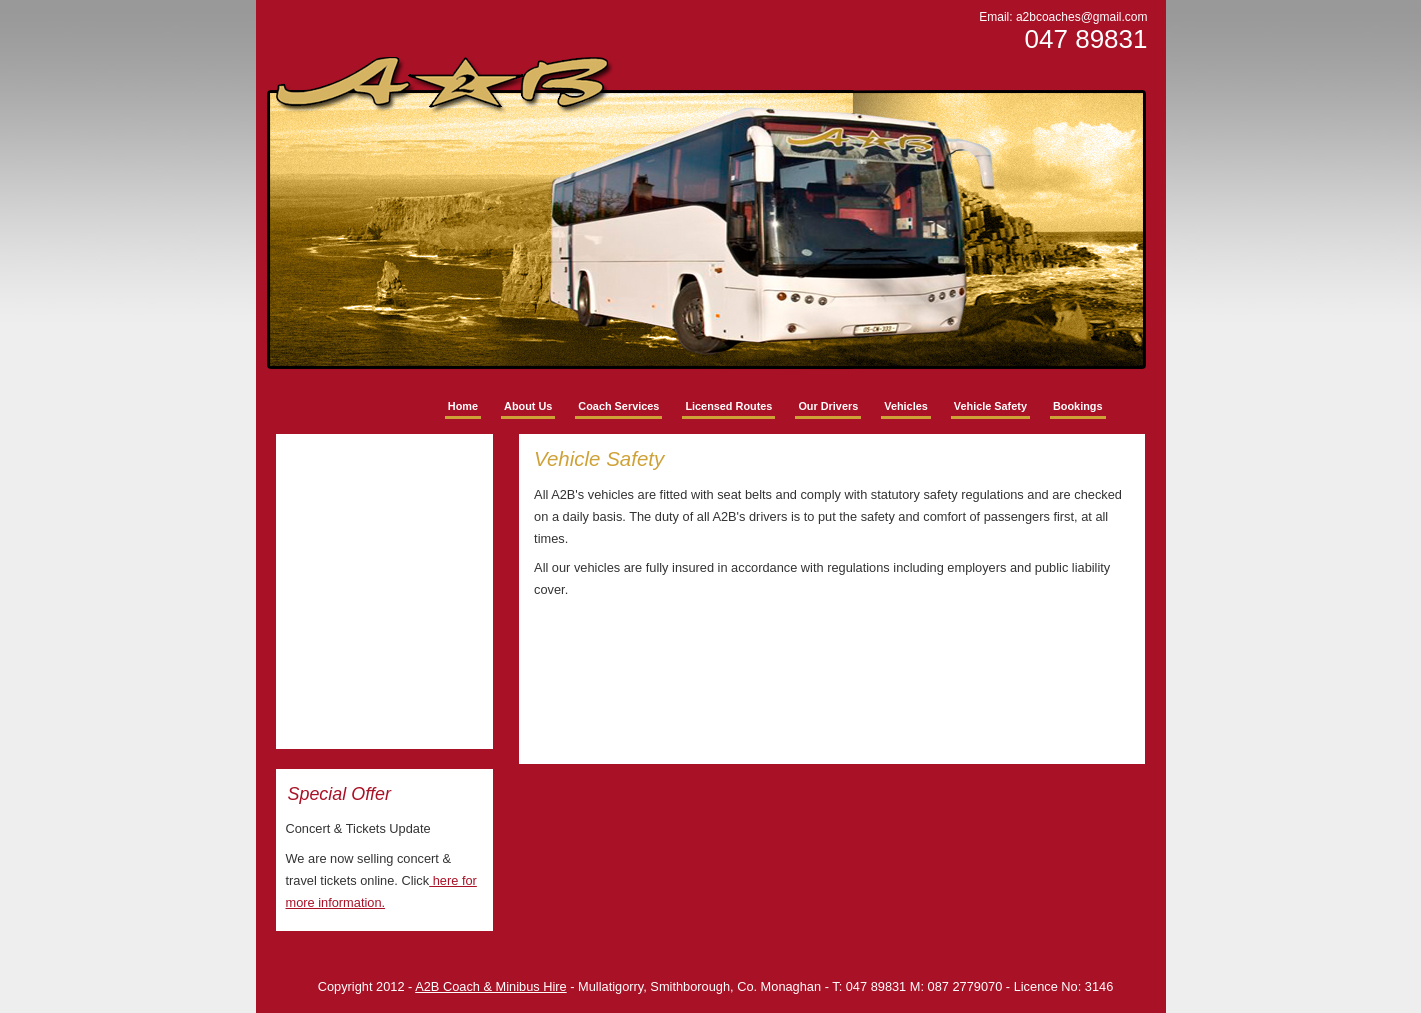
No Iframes (385, 591)
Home (463, 406)
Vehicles (906, 406)
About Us (528, 406)
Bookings (1078, 406)
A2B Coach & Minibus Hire (491, 986)
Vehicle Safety (990, 406)
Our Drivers (828, 406)
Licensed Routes (728, 406)
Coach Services (618, 406)
